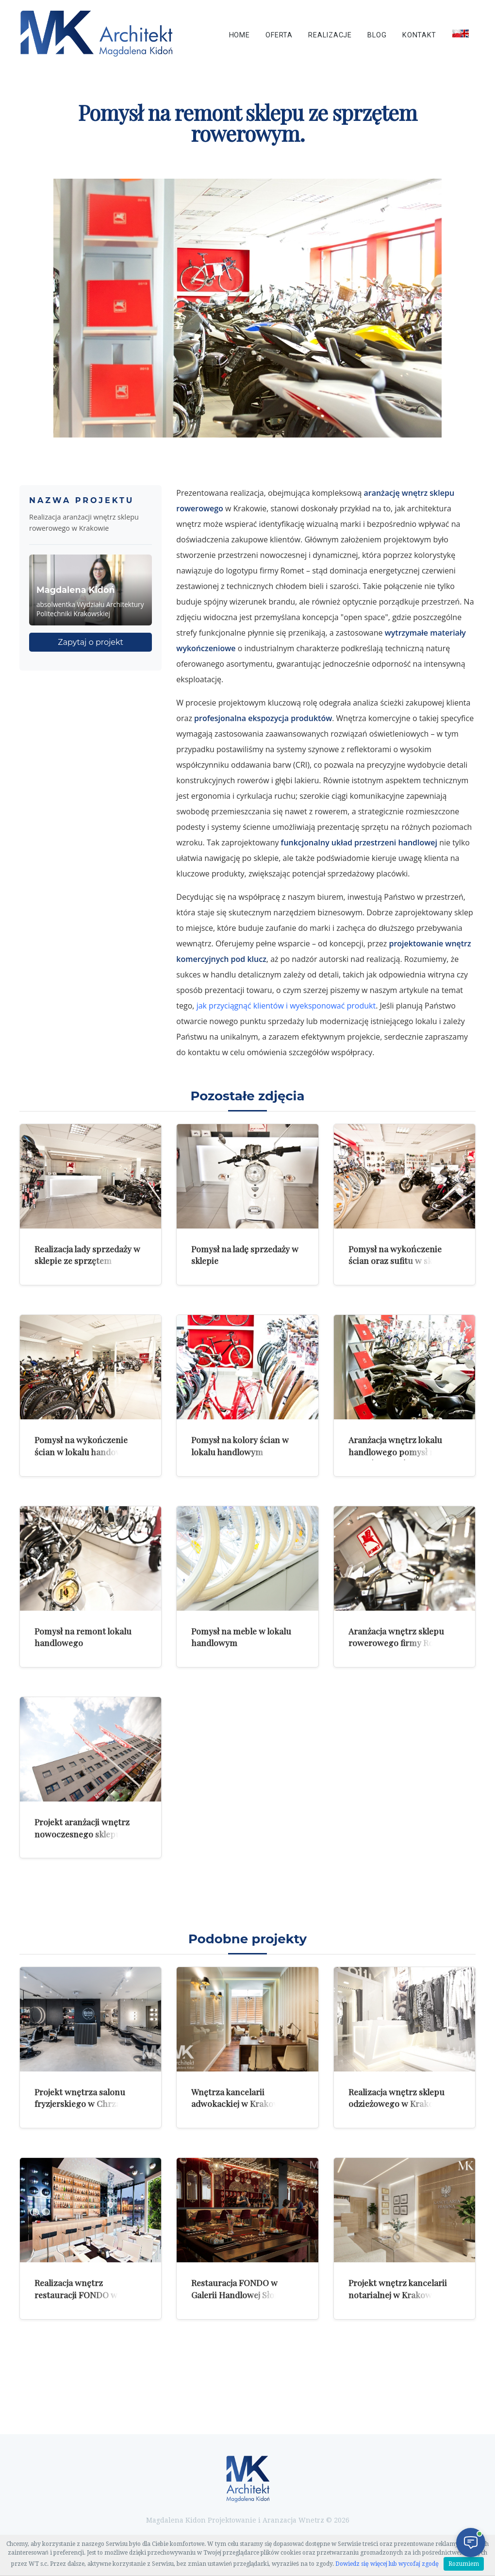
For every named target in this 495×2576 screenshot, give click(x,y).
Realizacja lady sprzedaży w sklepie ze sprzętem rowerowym (87, 1260)
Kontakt (419, 35)
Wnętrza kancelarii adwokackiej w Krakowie (239, 2097)
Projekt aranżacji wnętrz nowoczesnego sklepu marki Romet (90, 1833)
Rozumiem (463, 2563)
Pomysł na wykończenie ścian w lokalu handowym (84, 1445)
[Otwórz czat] (470, 2542)
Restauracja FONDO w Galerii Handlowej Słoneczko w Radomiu (246, 2294)
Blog (376, 35)
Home (239, 35)
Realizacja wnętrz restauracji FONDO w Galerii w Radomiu (89, 2294)
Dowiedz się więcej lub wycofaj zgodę (387, 2563)
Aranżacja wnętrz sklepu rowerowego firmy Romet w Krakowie (403, 1642)
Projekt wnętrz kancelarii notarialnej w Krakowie (397, 2288)
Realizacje (329, 35)
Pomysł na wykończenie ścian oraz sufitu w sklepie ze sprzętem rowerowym (399, 1260)
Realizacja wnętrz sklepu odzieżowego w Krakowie (397, 2097)
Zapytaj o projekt (90, 642)
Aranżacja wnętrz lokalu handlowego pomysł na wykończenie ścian (395, 1451)
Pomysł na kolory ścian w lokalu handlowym (240, 1445)
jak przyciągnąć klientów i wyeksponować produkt (286, 1005)
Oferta (278, 35)
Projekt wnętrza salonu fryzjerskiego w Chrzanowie (89, 2097)
